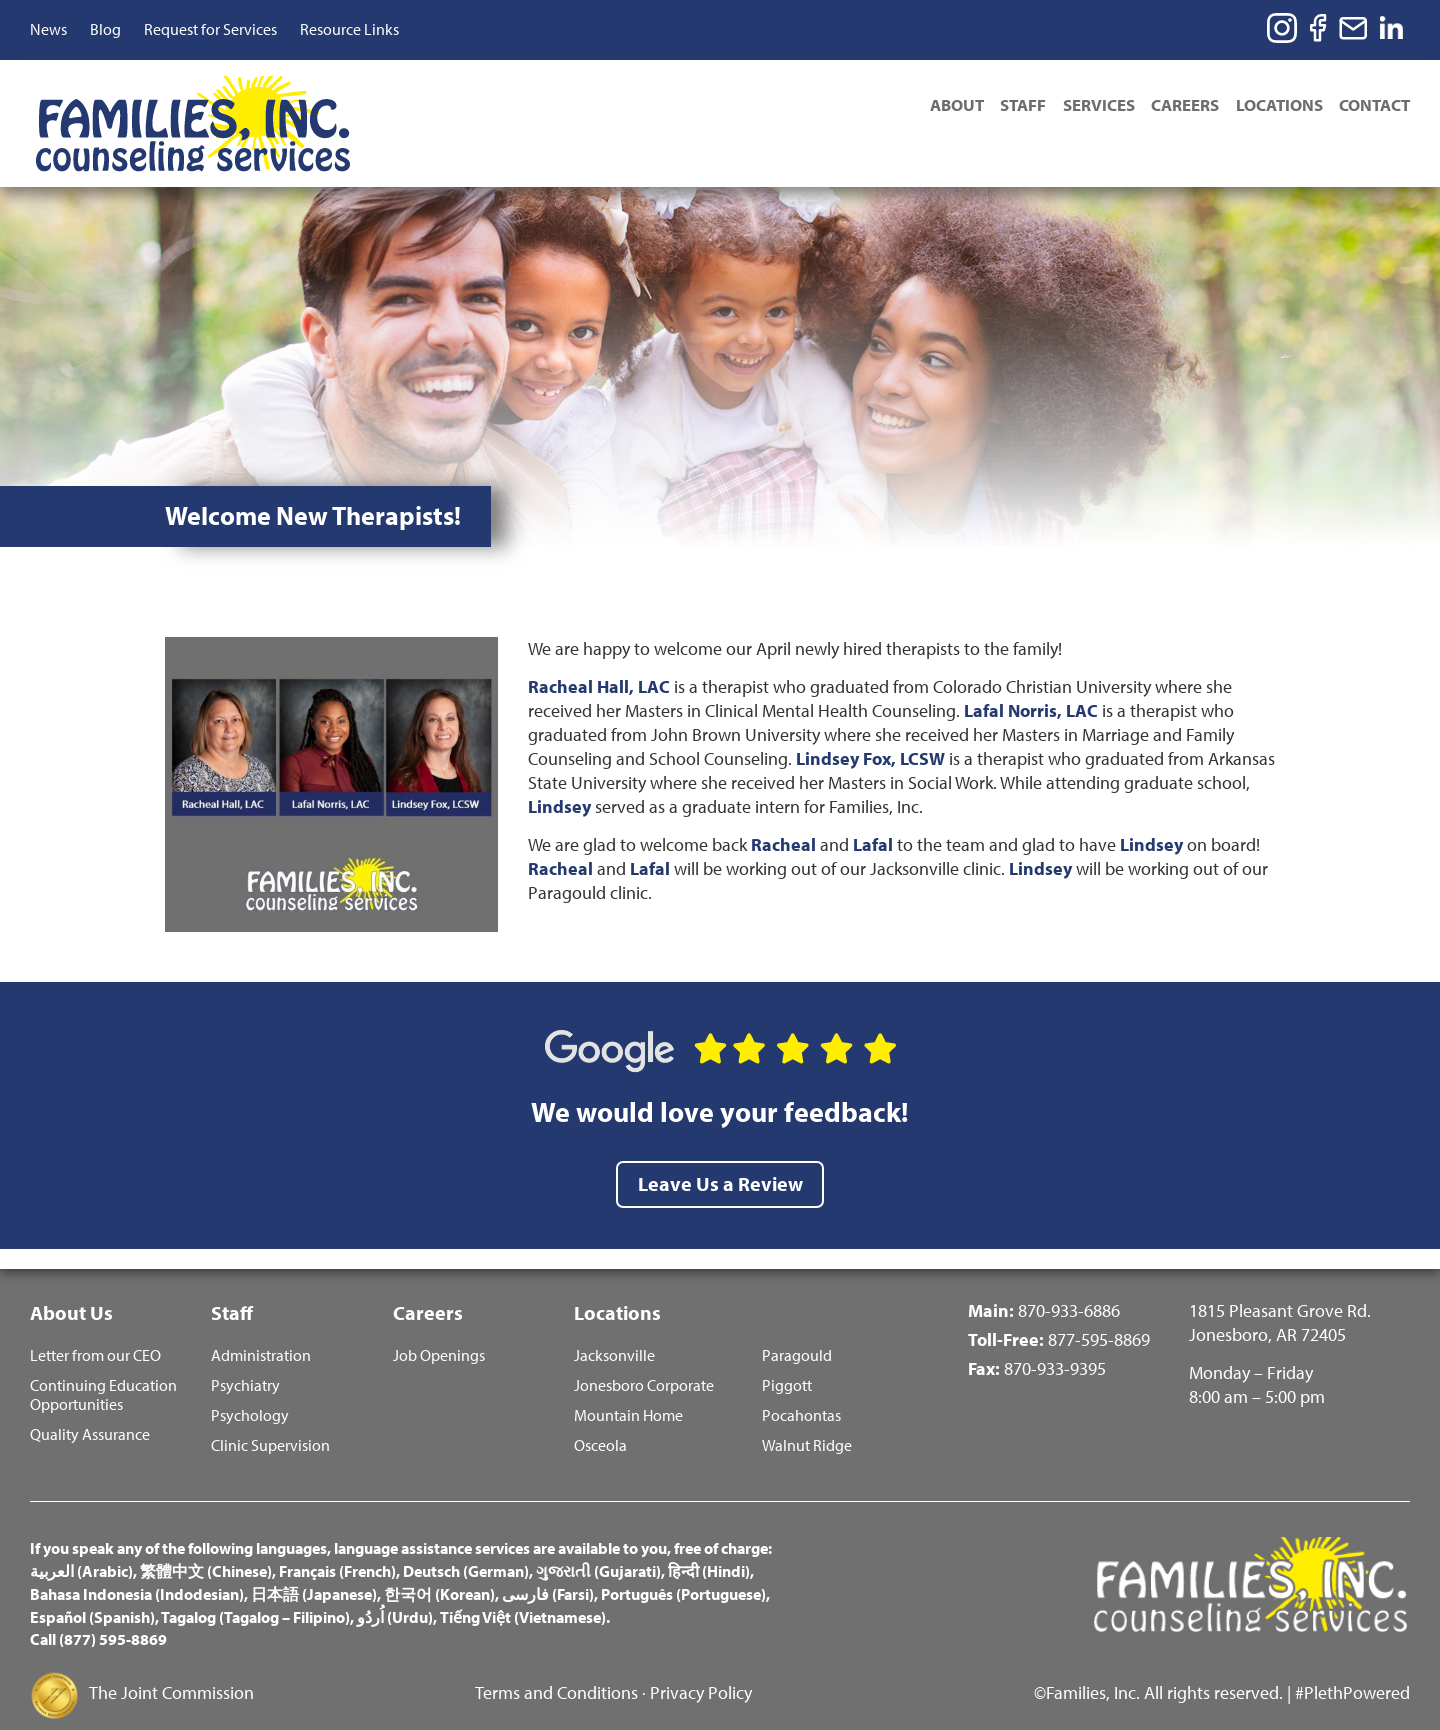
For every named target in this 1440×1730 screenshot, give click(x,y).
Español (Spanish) (92, 1596)
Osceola (600, 1424)
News (48, 29)
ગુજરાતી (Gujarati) (598, 1550)
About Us (71, 1288)
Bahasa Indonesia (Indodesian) (137, 1573)
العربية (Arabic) (81, 1550)
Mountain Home (628, 1394)
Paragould (797, 1334)
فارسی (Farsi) (548, 1573)
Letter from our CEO (95, 1334)
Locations (1275, 106)
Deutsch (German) (466, 1550)
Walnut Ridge (807, 1424)
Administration (261, 1334)
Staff (1009, 106)
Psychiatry (245, 1364)
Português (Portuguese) (683, 1573)
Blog (105, 29)
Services (1088, 106)
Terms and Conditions (556, 1671)
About (939, 106)
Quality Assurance (90, 1413)
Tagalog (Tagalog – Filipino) (255, 1596)
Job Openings (439, 1334)
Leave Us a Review (720, 1158)
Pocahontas (801, 1394)
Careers (1178, 106)
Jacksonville (614, 1334)
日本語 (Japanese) (314, 1573)
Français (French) (337, 1550)
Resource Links (349, 29)
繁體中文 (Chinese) (206, 1550)
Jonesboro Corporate (644, 1364)
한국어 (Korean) (439, 1573)
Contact (1374, 106)
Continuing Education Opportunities (103, 1374)
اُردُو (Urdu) (395, 1596)
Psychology (250, 1394)
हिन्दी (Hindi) (709, 1550)
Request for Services (210, 29)
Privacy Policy (701, 1671)
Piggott (787, 1364)
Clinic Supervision (270, 1424)
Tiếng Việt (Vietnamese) (523, 1596)
